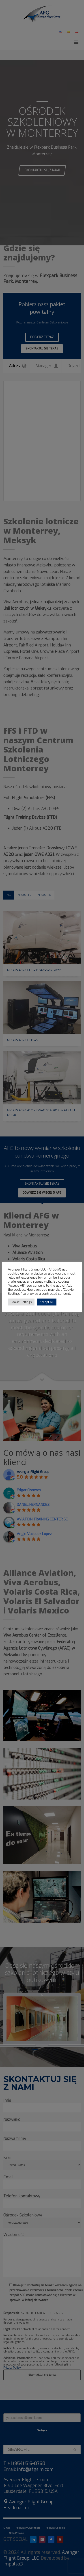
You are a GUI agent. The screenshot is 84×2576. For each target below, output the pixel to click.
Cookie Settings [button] (21, 1302)
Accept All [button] (46, 1302)
